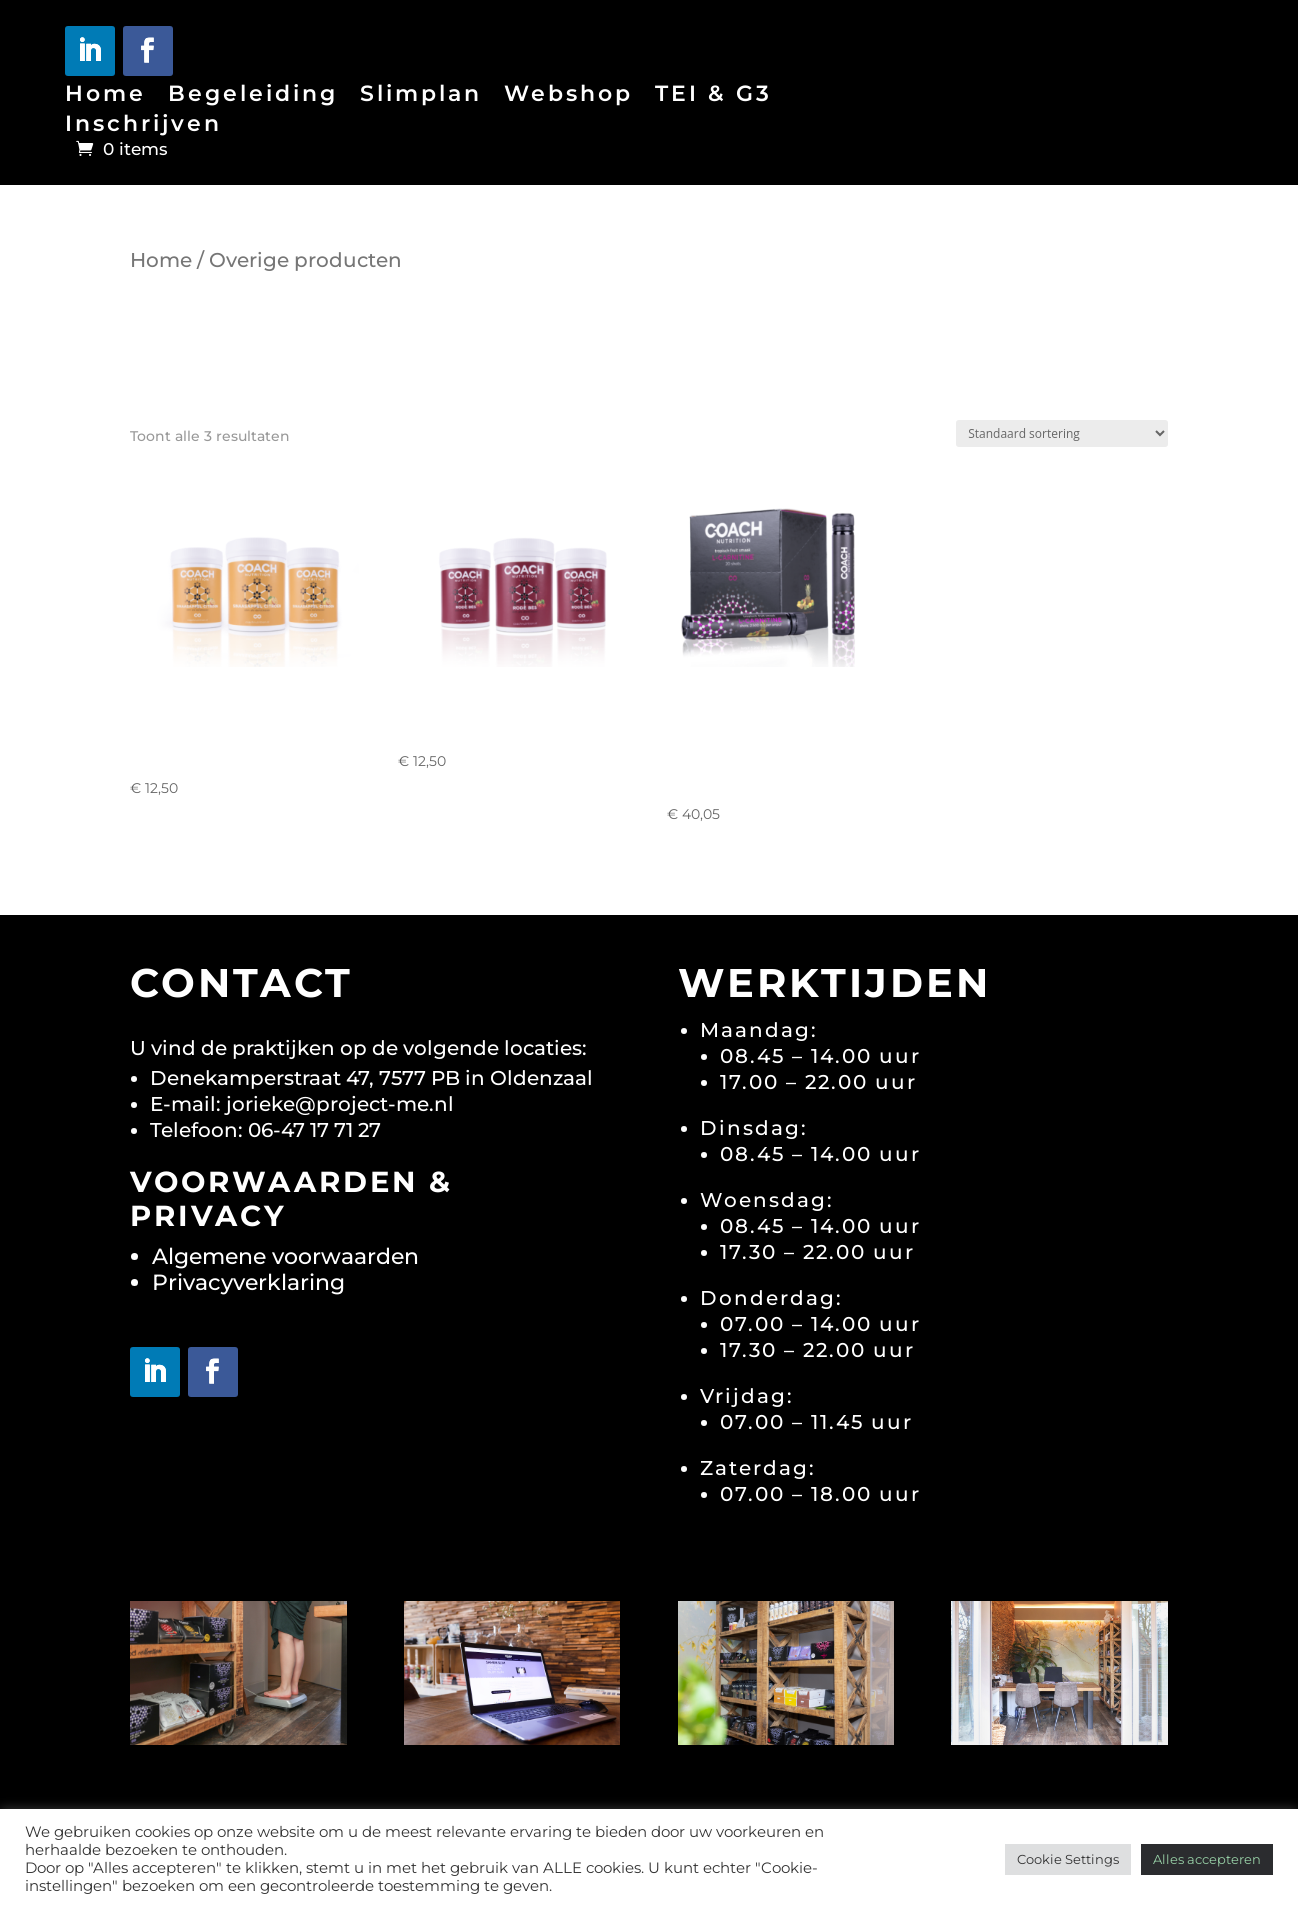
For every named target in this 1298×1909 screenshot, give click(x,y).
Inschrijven (143, 127)
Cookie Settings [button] (1068, 1859)
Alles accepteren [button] (1207, 1859)
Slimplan (421, 97)
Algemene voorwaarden (285, 1256)
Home (105, 97)
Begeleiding (253, 97)
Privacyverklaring (248, 1282)
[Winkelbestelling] (1062, 433)
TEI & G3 (713, 97)
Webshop (568, 97)
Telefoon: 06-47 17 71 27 (265, 1130)
